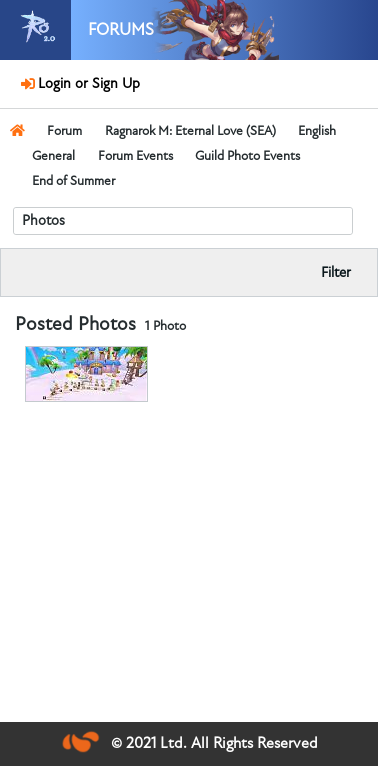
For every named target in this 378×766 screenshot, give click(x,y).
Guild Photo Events (247, 156)
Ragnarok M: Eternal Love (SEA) (190, 131)
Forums (121, 30)
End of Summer (73, 181)
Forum (64, 131)
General (53, 156)
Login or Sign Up (86, 83)
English (317, 131)
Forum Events (135, 156)
